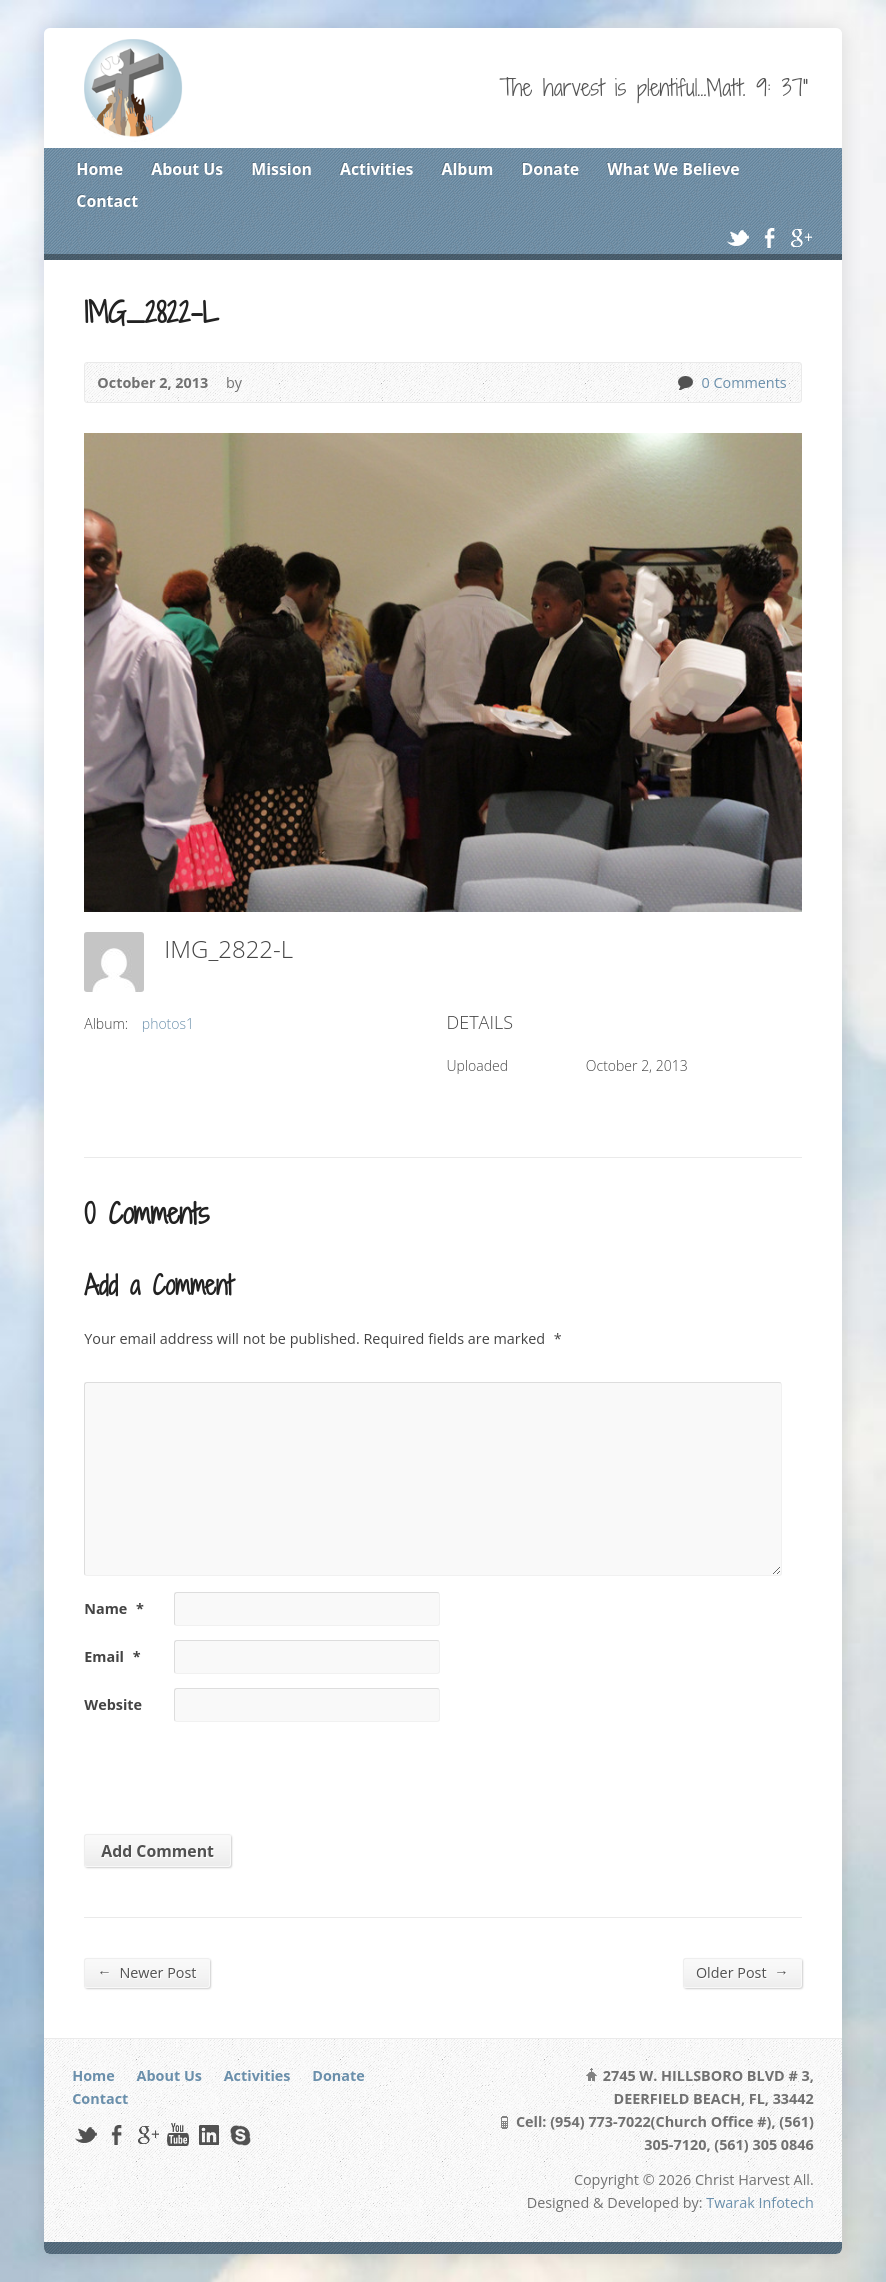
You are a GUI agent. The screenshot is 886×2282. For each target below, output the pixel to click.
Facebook (769, 237)
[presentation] (221, 1771)
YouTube (177, 2134)
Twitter (737, 237)
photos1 (168, 1023)
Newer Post (146, 1972)
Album (468, 169)
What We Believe (673, 169)
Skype (239, 2134)
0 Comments (684, 382)
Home (99, 169)
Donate (550, 169)
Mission (281, 169)
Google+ (800, 237)
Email (112, 1656)
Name (114, 1608)
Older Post (742, 1972)
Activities (377, 169)
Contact (107, 201)
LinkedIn (208, 2134)
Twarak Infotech (760, 2202)
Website (113, 1704)
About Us (187, 169)
